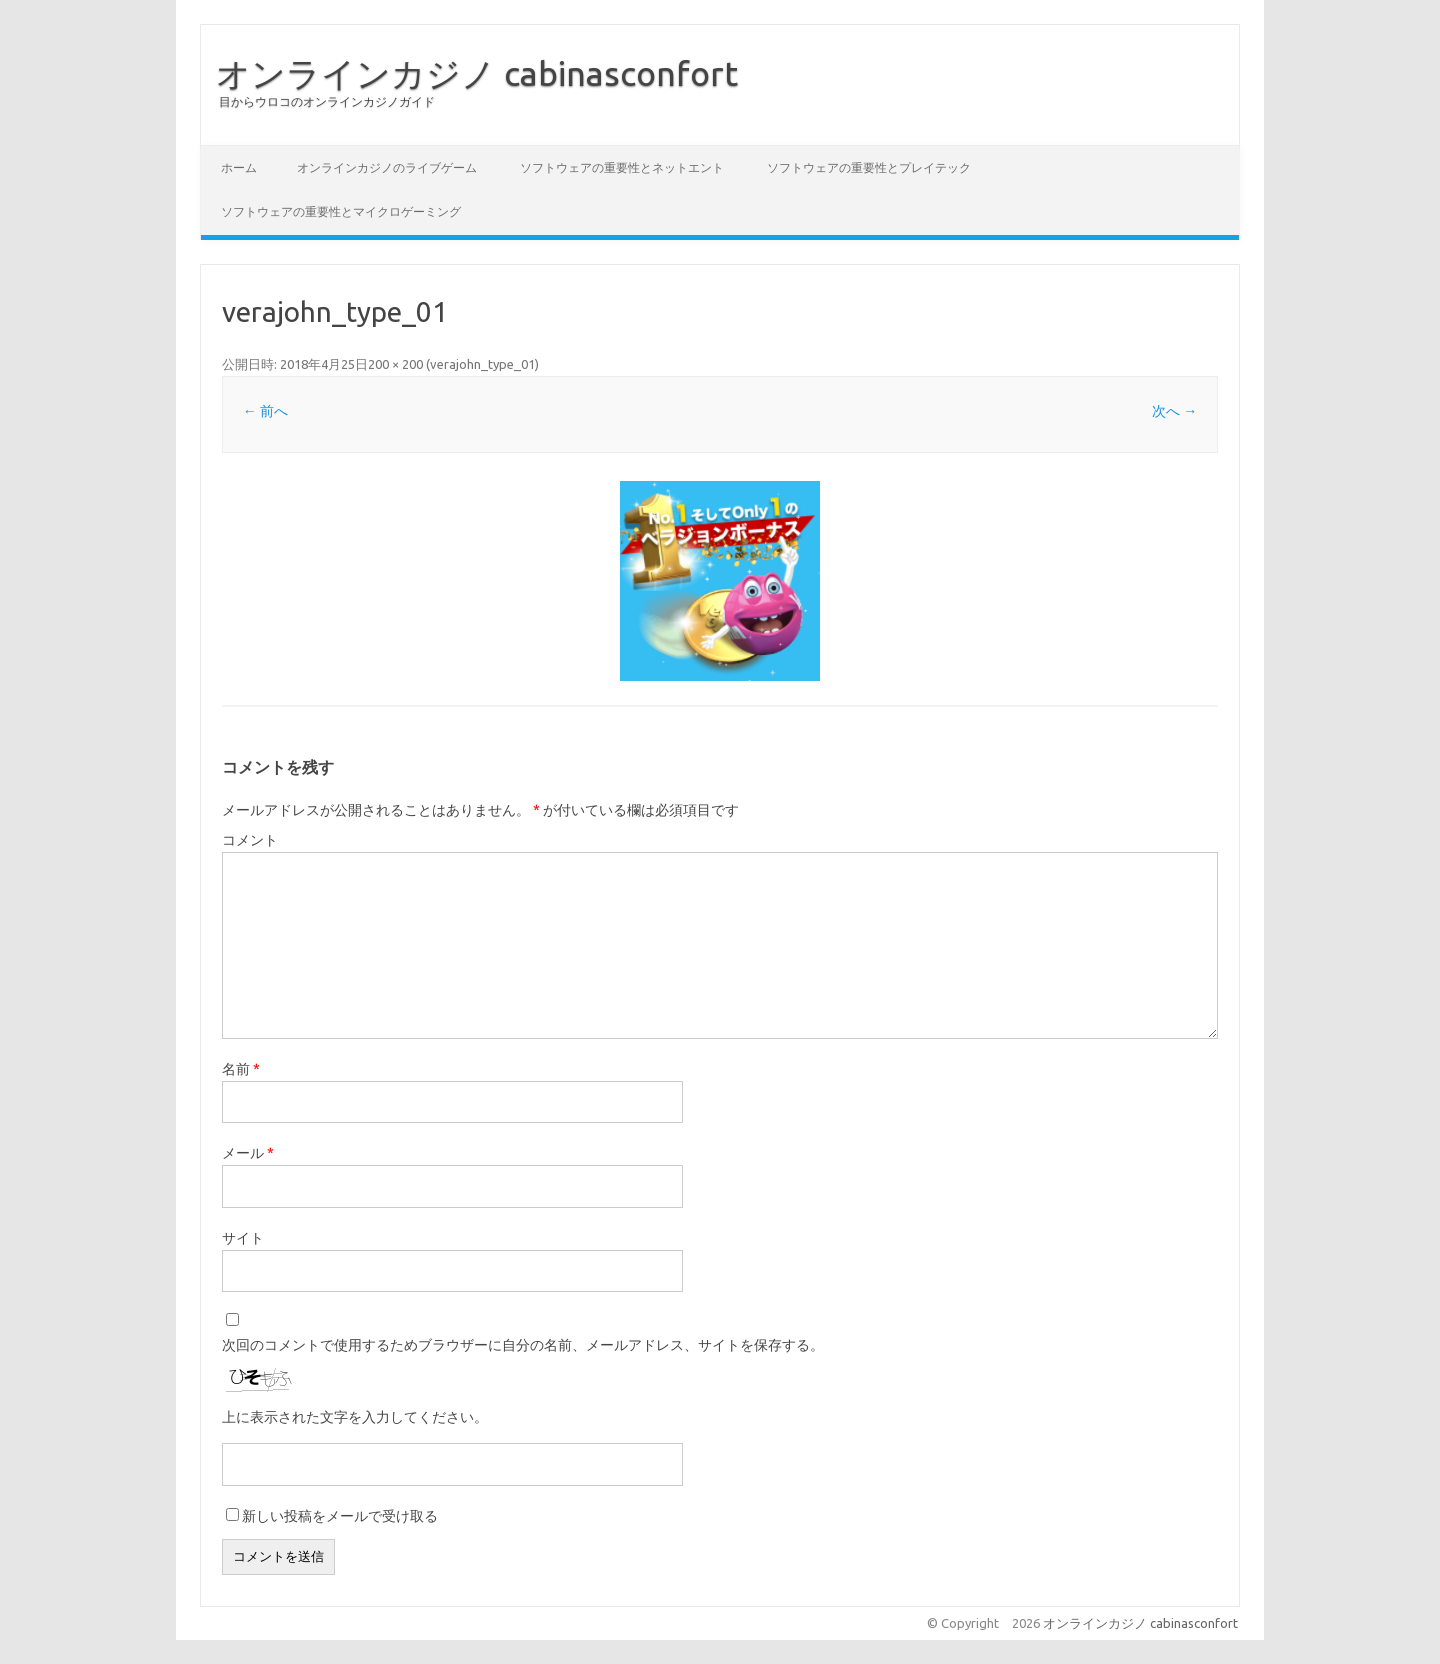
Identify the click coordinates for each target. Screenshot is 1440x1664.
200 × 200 (395, 364)
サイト (243, 1238)
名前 (241, 1069)
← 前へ (265, 411)
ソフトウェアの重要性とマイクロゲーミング (341, 211)
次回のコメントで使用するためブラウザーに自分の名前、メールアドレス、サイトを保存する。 (523, 1345)
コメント (250, 840)
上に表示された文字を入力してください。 (355, 1417)
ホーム (239, 167)
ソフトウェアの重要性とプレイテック (869, 167)
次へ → (1174, 411)
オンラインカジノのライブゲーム (387, 167)
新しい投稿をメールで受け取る (340, 1516)
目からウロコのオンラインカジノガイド (327, 101)
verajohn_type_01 (482, 364)
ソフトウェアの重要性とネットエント (622, 167)
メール (248, 1153)
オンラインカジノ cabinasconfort (477, 73)
